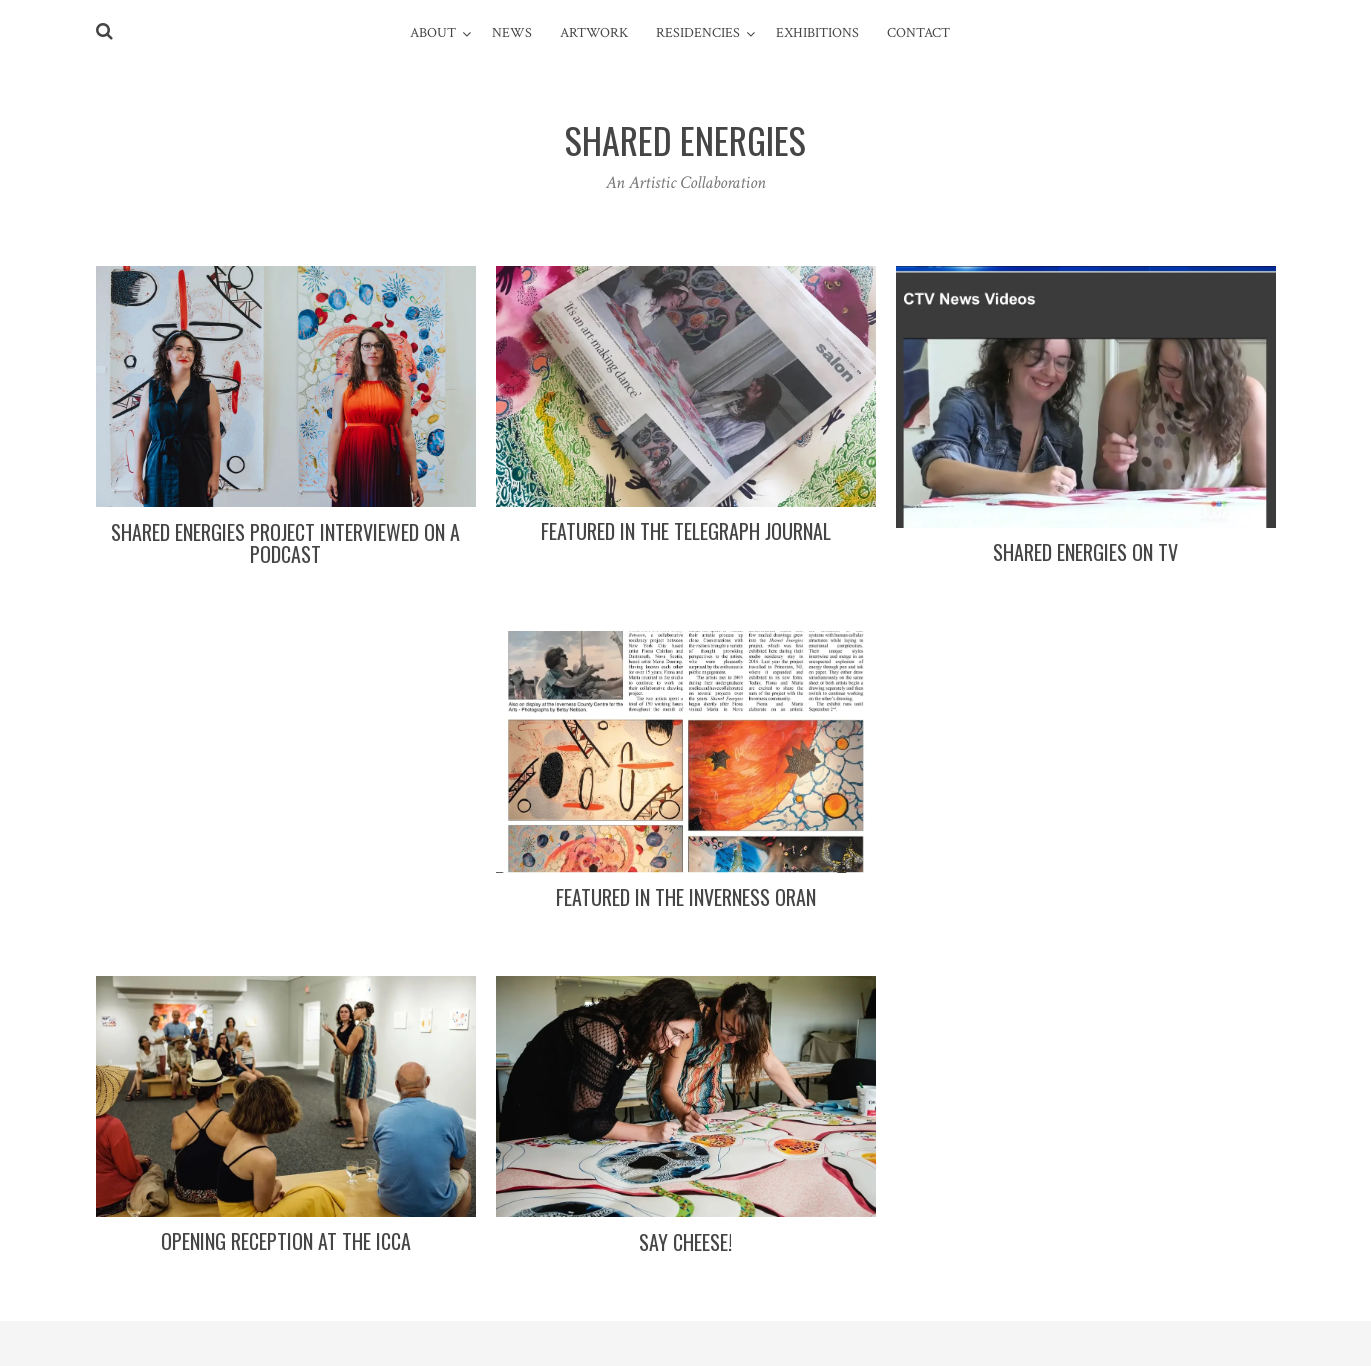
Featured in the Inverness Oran (686, 897)
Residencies (698, 33)
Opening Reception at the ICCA (286, 1241)
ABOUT (433, 33)
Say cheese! (685, 1242)
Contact (918, 33)
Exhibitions (817, 33)
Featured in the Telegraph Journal (686, 531)
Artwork (594, 33)
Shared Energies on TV (1085, 552)
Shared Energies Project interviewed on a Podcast (285, 543)
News (512, 33)
